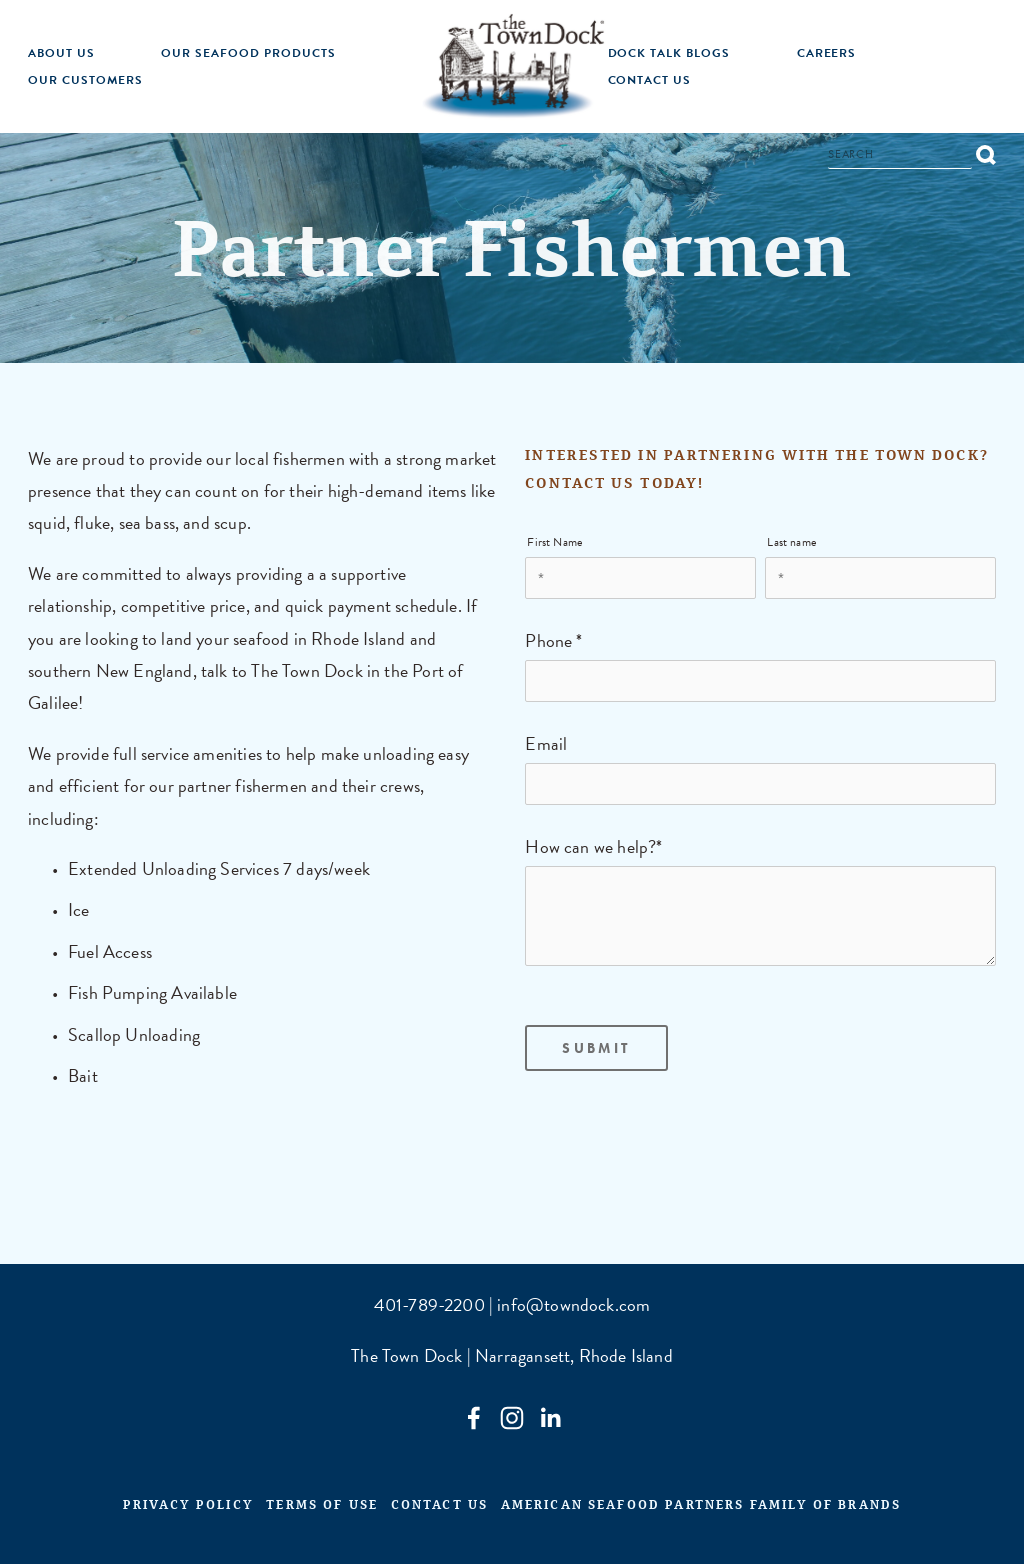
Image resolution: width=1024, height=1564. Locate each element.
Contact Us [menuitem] (440, 1508)
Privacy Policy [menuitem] (188, 1508)
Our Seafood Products (248, 53)
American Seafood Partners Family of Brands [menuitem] (701, 1508)
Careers (827, 53)
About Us (61, 53)
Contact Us (650, 80)
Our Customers (85, 80)
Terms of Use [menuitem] (322, 1508)
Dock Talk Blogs (669, 53)
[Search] (900, 157)
